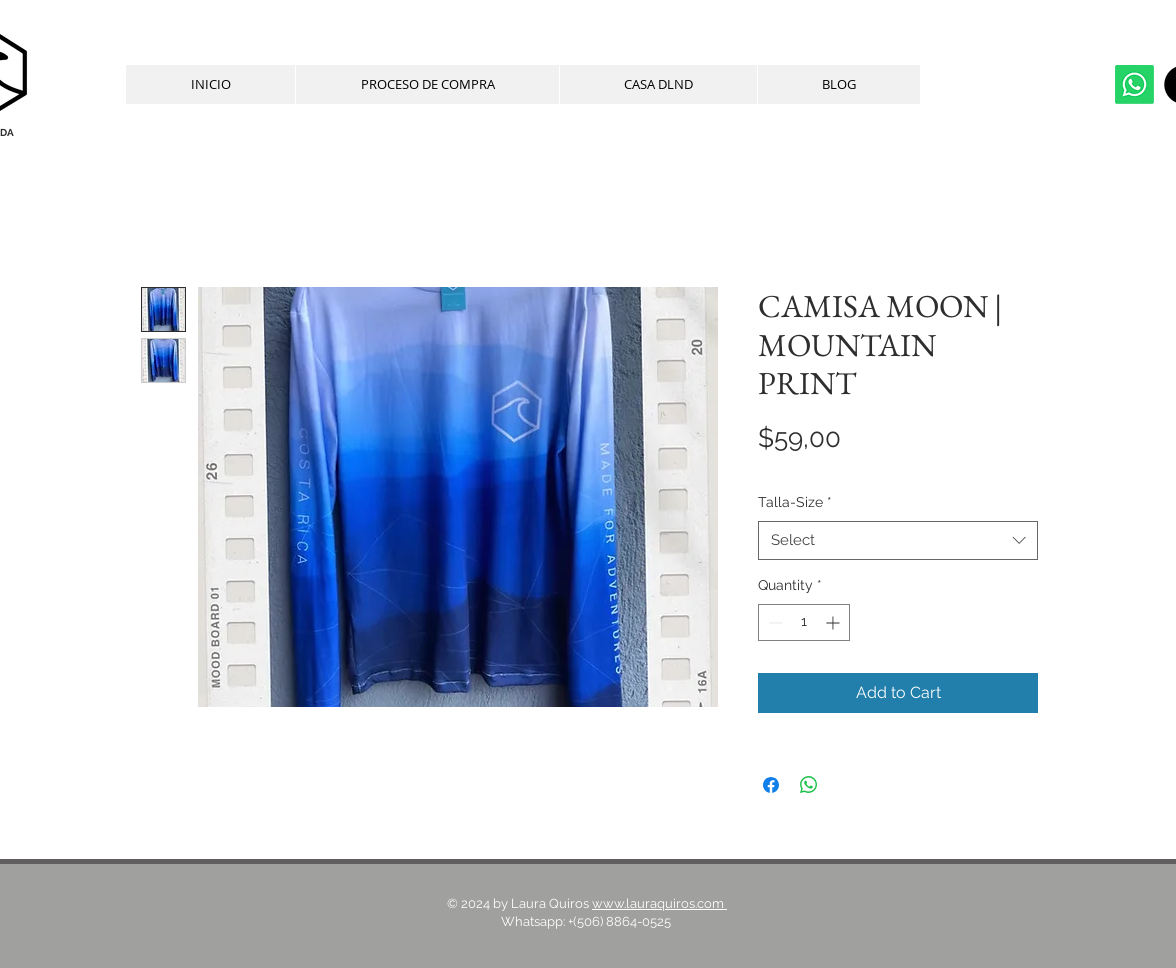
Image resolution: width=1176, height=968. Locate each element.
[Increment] (834, 622)
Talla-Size (795, 502)
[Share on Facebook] (771, 785)
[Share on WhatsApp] (809, 785)
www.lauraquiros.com (659, 903)
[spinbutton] (804, 622)
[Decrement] (773, 622)
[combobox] (898, 540)
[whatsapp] (1134, 84)
